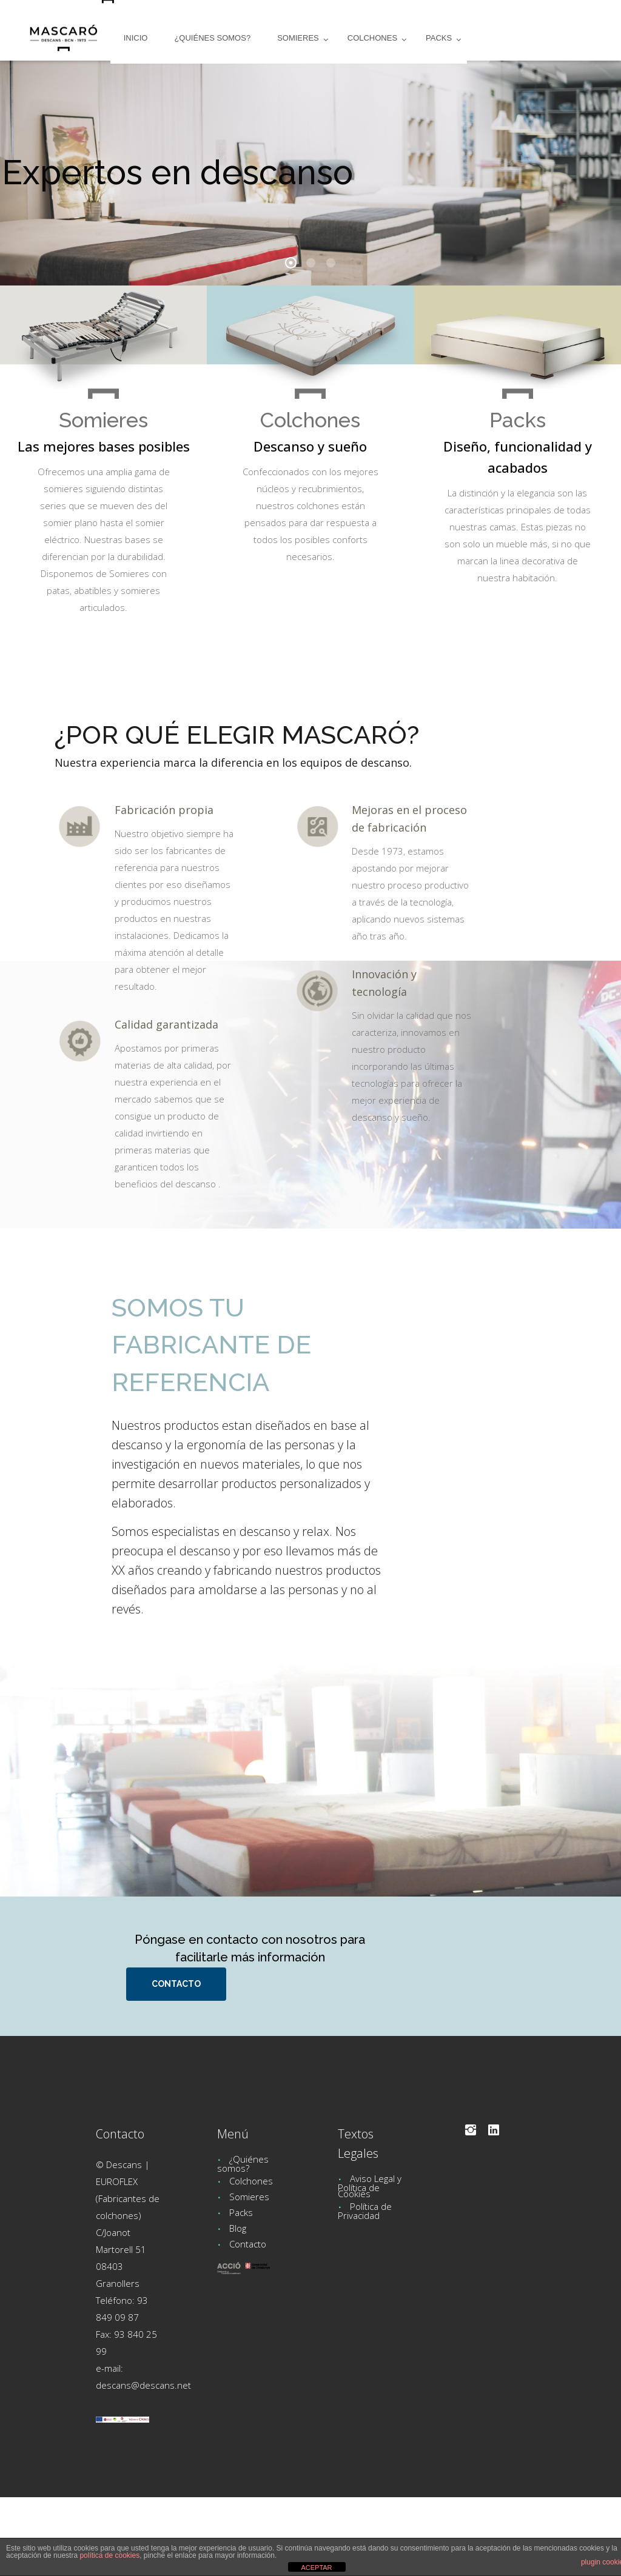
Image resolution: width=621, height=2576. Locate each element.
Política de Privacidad (365, 2210)
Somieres (249, 2197)
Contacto (247, 2244)
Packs (241, 2212)
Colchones (251, 2181)
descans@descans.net (143, 2385)
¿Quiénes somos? (243, 2163)
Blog (237, 2228)
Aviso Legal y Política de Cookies (369, 2186)
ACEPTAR (316, 2567)
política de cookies (109, 2555)
